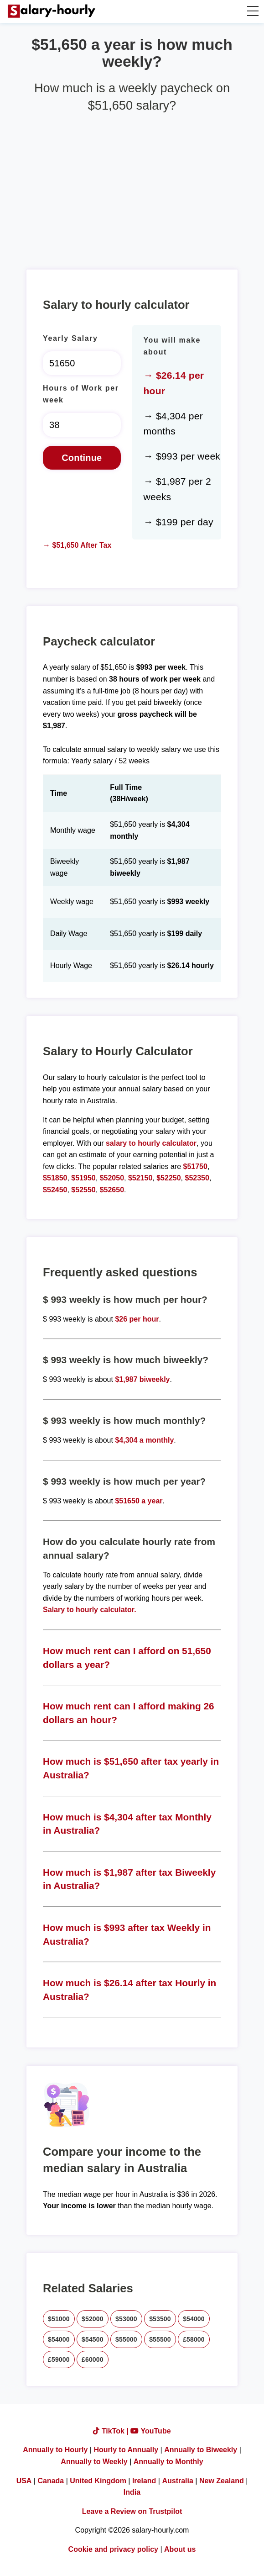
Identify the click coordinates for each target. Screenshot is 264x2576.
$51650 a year (138, 1501)
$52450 (55, 1190)
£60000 (93, 2359)
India (132, 2492)
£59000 (59, 2359)
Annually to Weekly (94, 2461)
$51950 (83, 1178)
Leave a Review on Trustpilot (132, 2511)
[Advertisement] (132, 187)
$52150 (140, 1178)
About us (180, 2549)
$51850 (55, 1178)
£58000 (194, 2339)
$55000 (126, 2339)
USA (24, 2481)
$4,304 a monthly (144, 1440)
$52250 (168, 1178)
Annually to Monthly (168, 2461)
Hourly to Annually (125, 2450)
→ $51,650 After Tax (77, 545)
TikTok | (111, 2431)
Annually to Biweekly (200, 2450)
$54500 (93, 2339)
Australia (177, 2481)
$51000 (59, 2318)
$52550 (83, 1190)
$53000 (126, 2318)
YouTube (150, 2431)
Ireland (144, 2481)
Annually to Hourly (55, 2450)
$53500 (160, 2318)
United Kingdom (98, 2481)
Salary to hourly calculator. (89, 1609)
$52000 (93, 2318)
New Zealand (221, 2481)
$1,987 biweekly (142, 1379)
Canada (50, 2481)
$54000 (194, 2318)
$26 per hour (137, 1319)
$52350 (197, 1178)
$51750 (195, 1166)
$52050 (112, 1178)
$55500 (160, 2339)
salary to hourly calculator (151, 1143)
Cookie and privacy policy (113, 2549)
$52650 (112, 1190)
